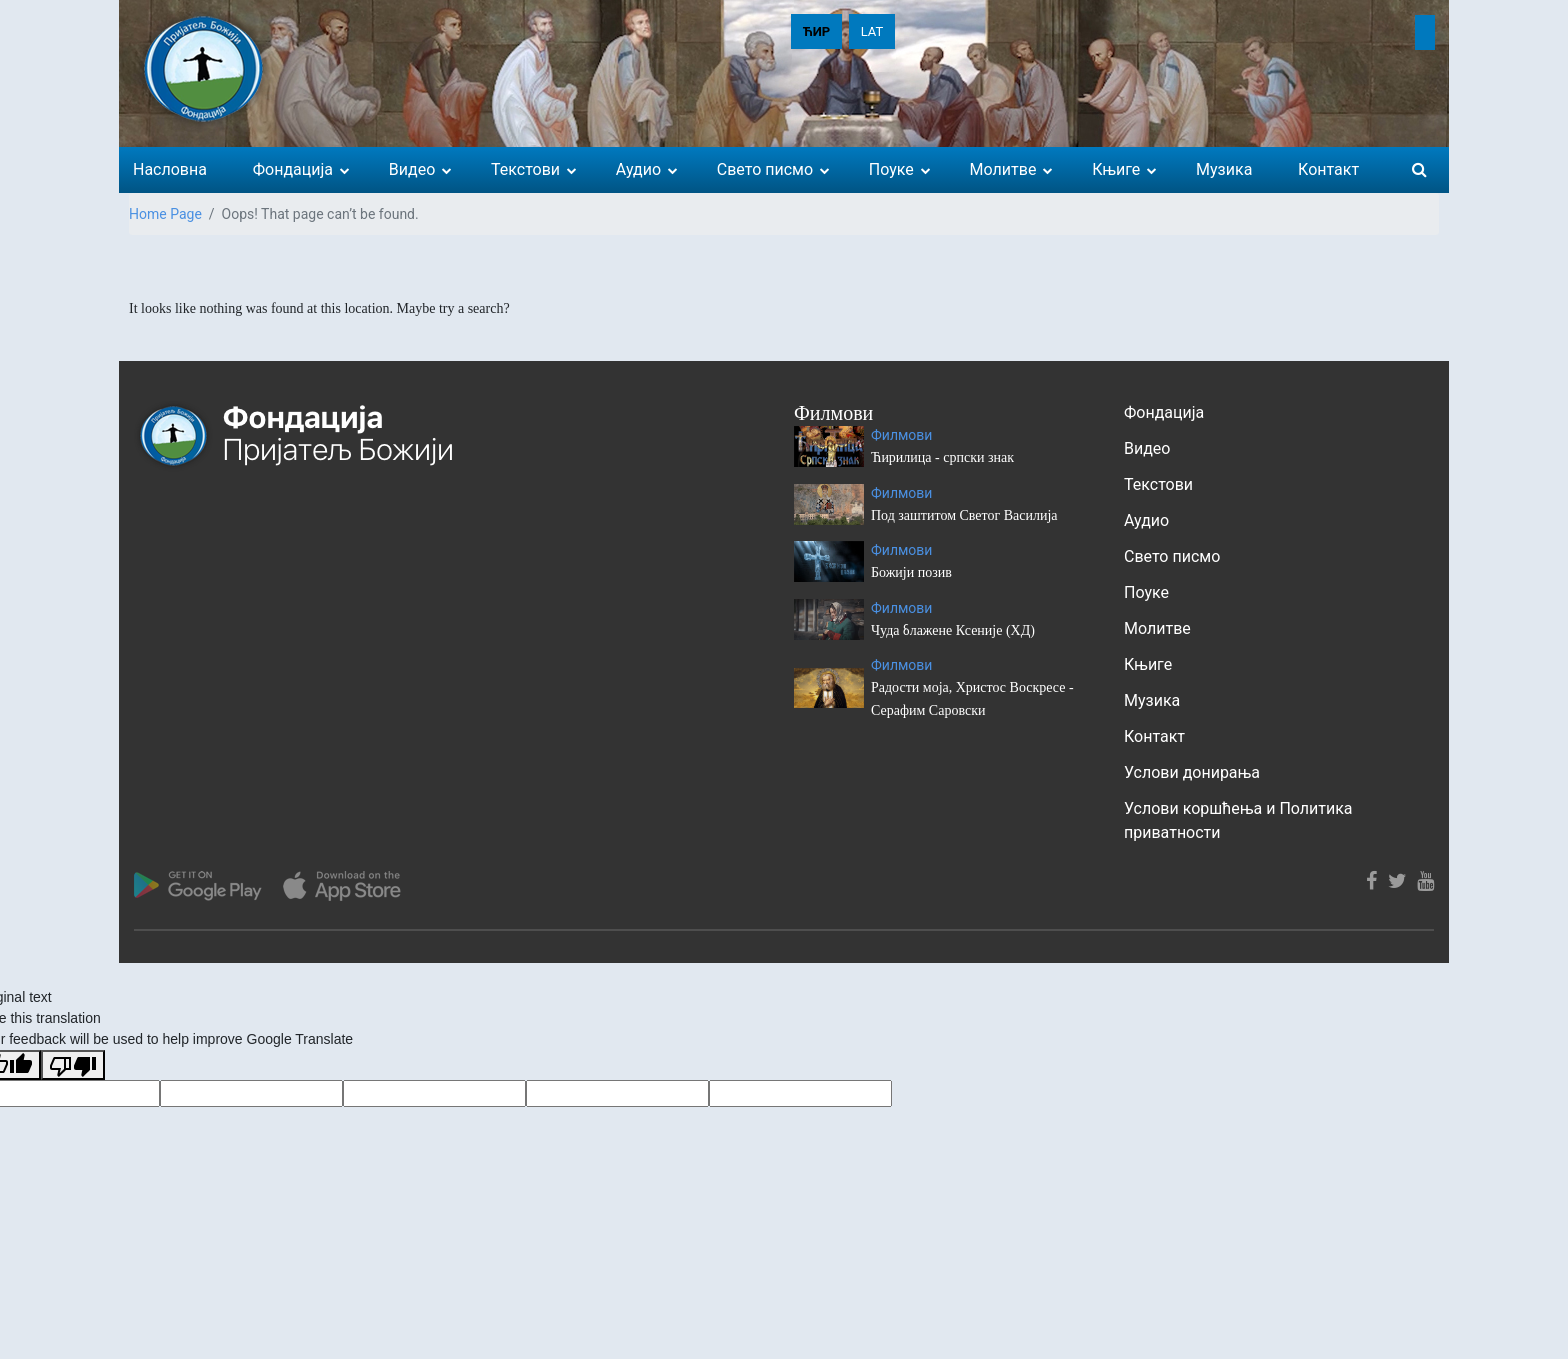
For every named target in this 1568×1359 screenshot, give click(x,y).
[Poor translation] (73, 1065)
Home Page (165, 214)
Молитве (1157, 628)
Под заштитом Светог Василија (964, 515)
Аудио (1146, 520)
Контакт (1154, 736)
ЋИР (816, 31)
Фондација (1164, 412)
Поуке (1146, 592)
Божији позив (911, 572)
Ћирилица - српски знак (942, 457)
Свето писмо (1172, 556)
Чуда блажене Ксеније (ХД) (953, 630)
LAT (872, 31)
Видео (1147, 448)
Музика (1152, 700)
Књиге (1148, 664)
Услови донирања (1192, 772)
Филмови (901, 435)
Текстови (1158, 484)
